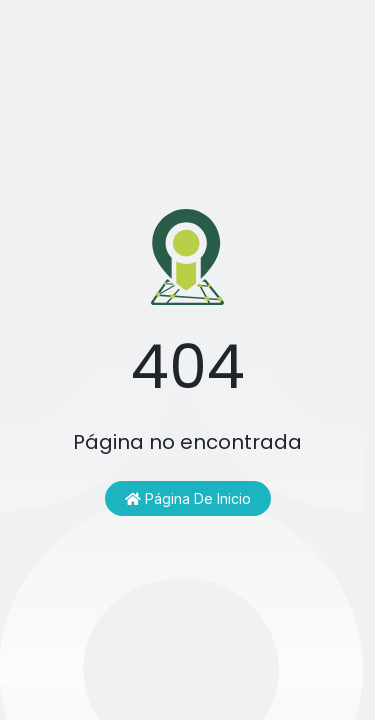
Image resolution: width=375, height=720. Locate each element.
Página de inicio (188, 498)
